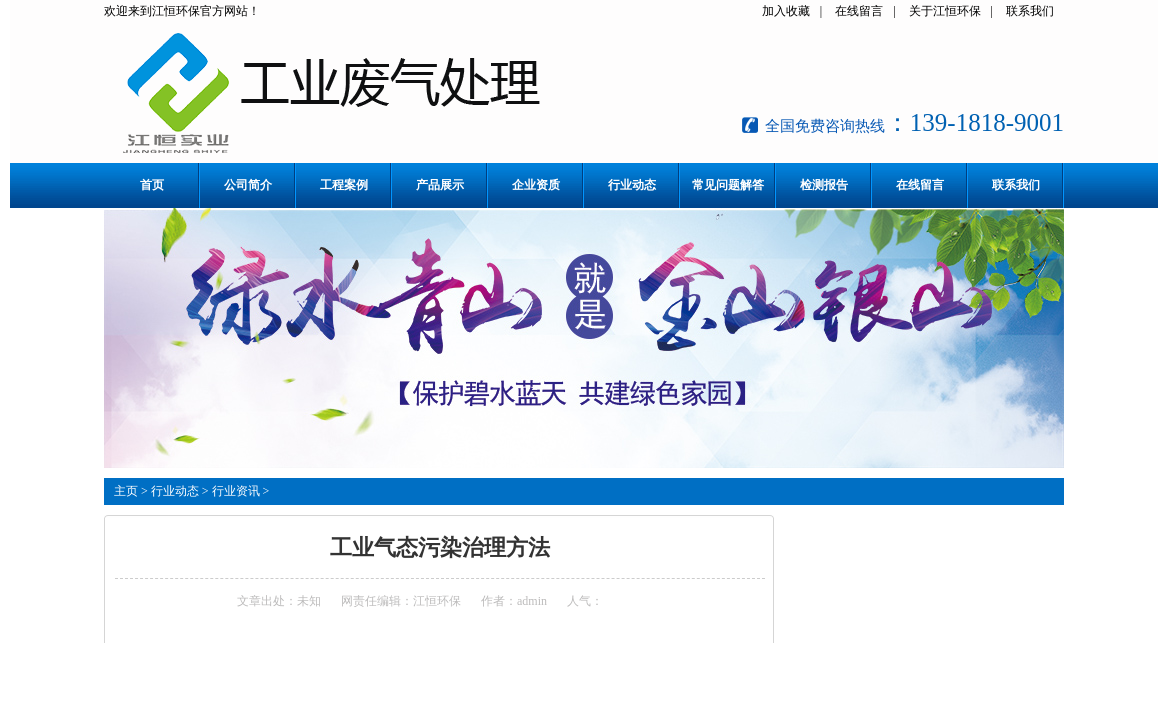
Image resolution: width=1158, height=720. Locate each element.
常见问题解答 (728, 185)
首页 (152, 185)
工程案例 (344, 185)
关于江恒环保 (945, 11)
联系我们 (1030, 11)
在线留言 (859, 11)
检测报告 (824, 185)
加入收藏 (786, 11)
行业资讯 (236, 491)
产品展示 (440, 185)
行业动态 (632, 185)
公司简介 (248, 185)
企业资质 (536, 185)
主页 (126, 491)
